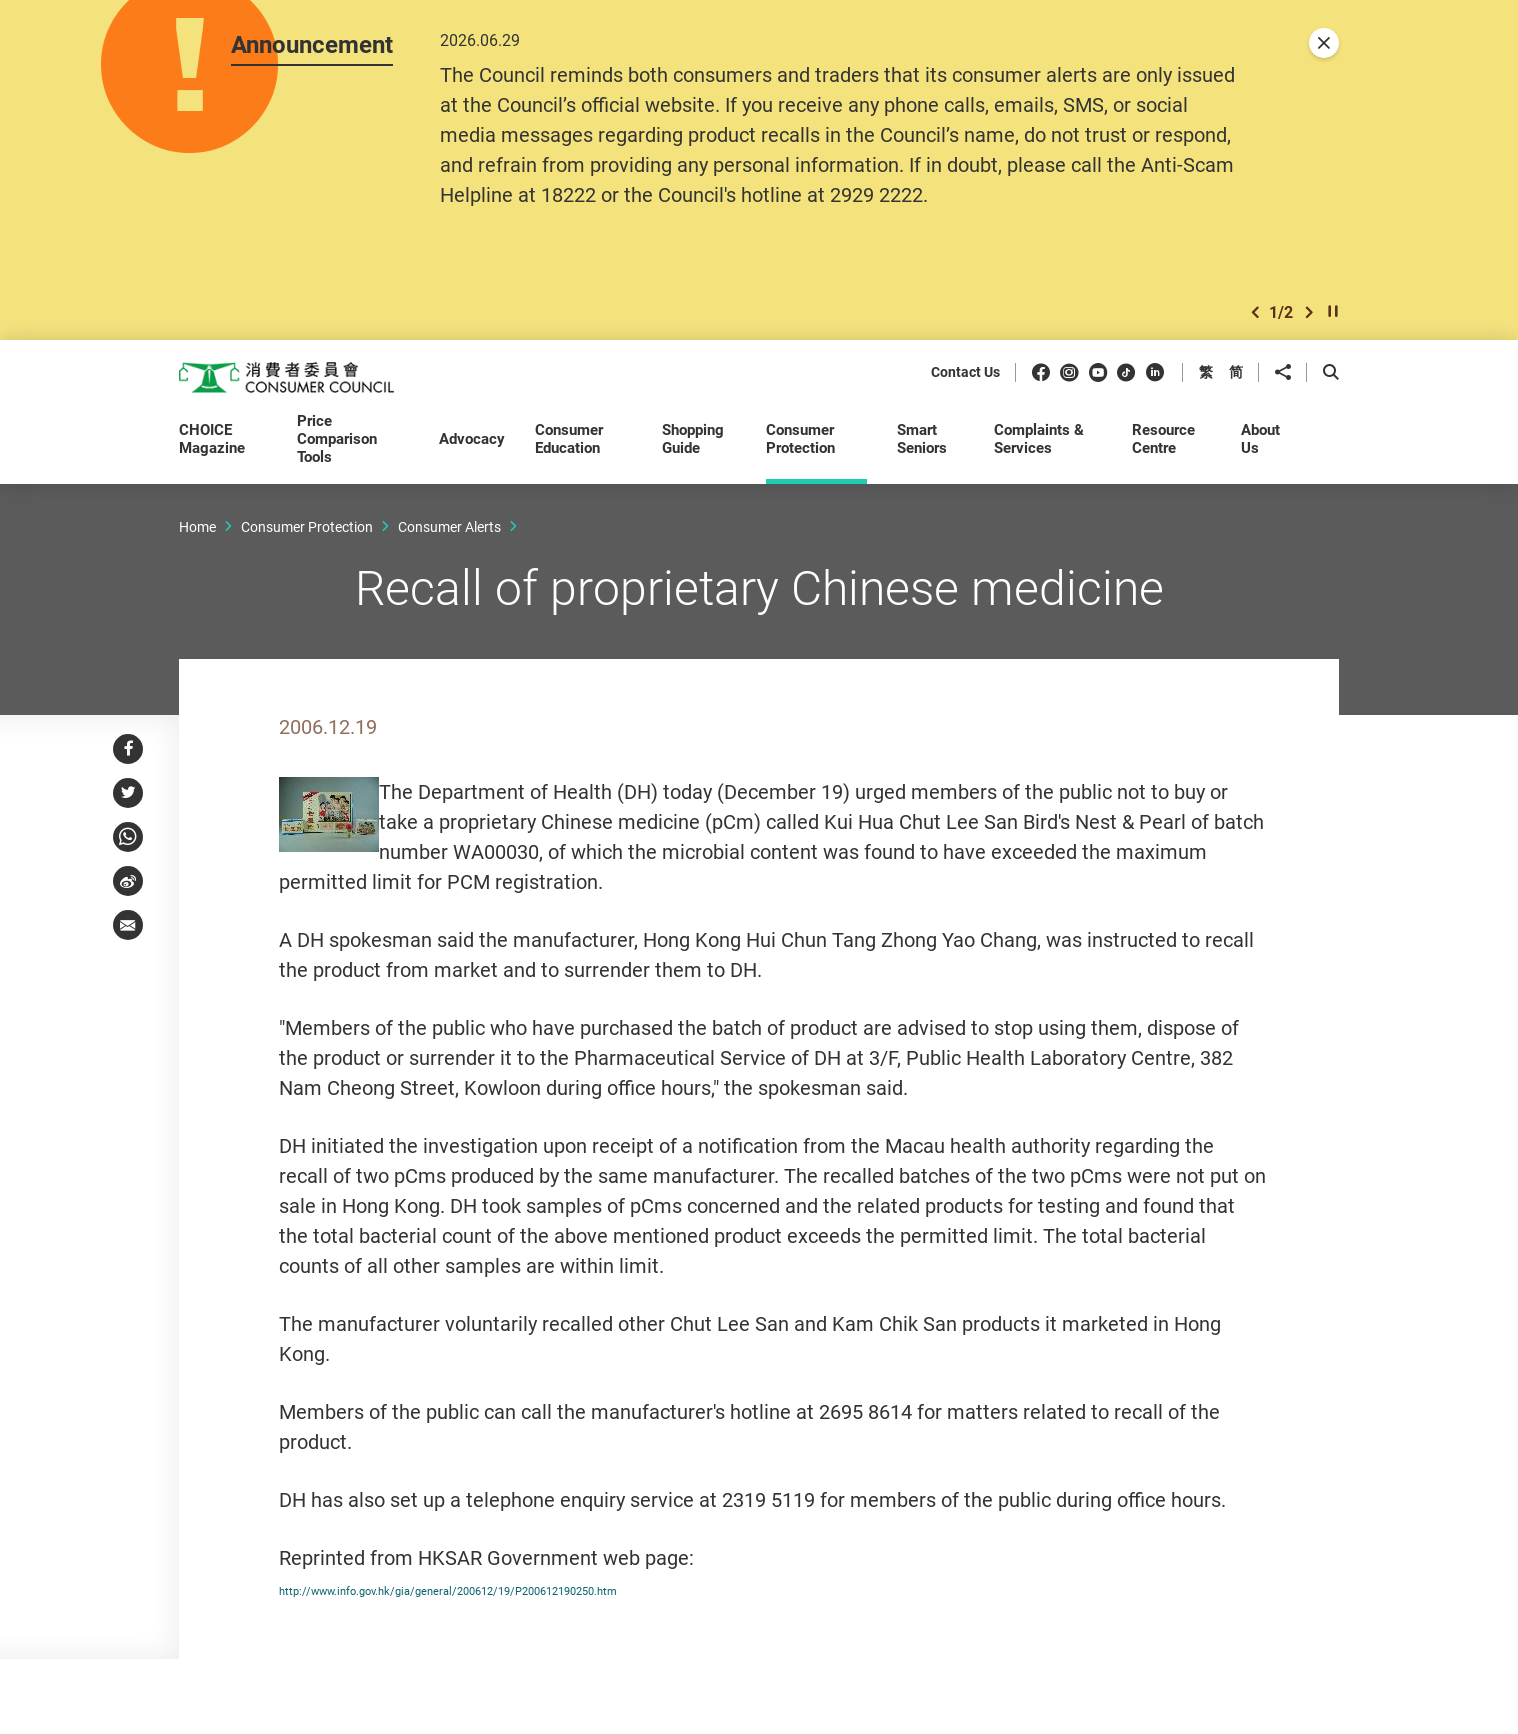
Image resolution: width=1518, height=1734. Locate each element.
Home (197, 527)
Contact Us (965, 374)
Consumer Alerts (449, 527)
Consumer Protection (307, 527)
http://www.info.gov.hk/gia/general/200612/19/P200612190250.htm (583, 1589)
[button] (1255, 313)
